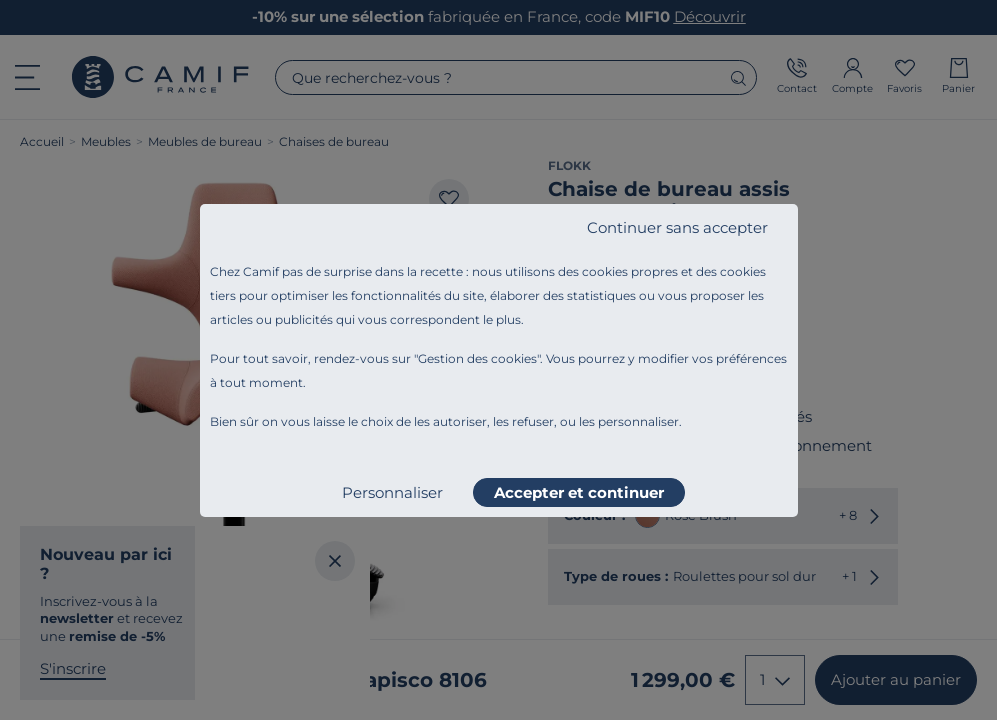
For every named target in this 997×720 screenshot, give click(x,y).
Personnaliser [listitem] (392, 492)
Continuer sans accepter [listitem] (677, 227)
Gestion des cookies (477, 358)
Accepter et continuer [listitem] (579, 492)
